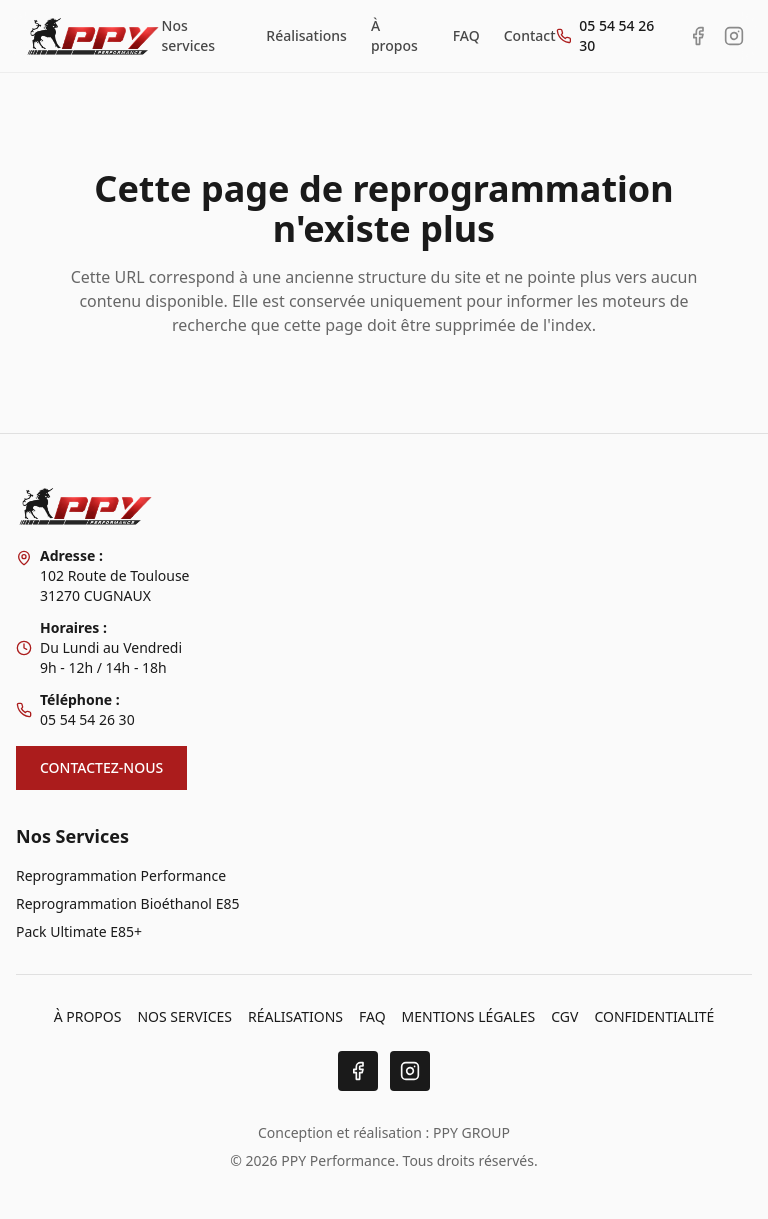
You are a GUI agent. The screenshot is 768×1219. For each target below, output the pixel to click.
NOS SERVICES (184, 1016)
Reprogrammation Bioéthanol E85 (127, 903)
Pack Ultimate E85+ (79, 931)
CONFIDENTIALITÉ (654, 1016)
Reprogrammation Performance (121, 875)
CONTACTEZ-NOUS (101, 767)
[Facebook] (358, 1071)
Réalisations (306, 35)
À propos (394, 35)
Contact (530, 35)
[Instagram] (410, 1071)
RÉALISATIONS (295, 1016)
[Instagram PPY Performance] (734, 36)
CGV (564, 1016)
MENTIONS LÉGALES (469, 1016)
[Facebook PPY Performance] (698, 36)
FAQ (466, 35)
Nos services (189, 35)
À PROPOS (88, 1016)
